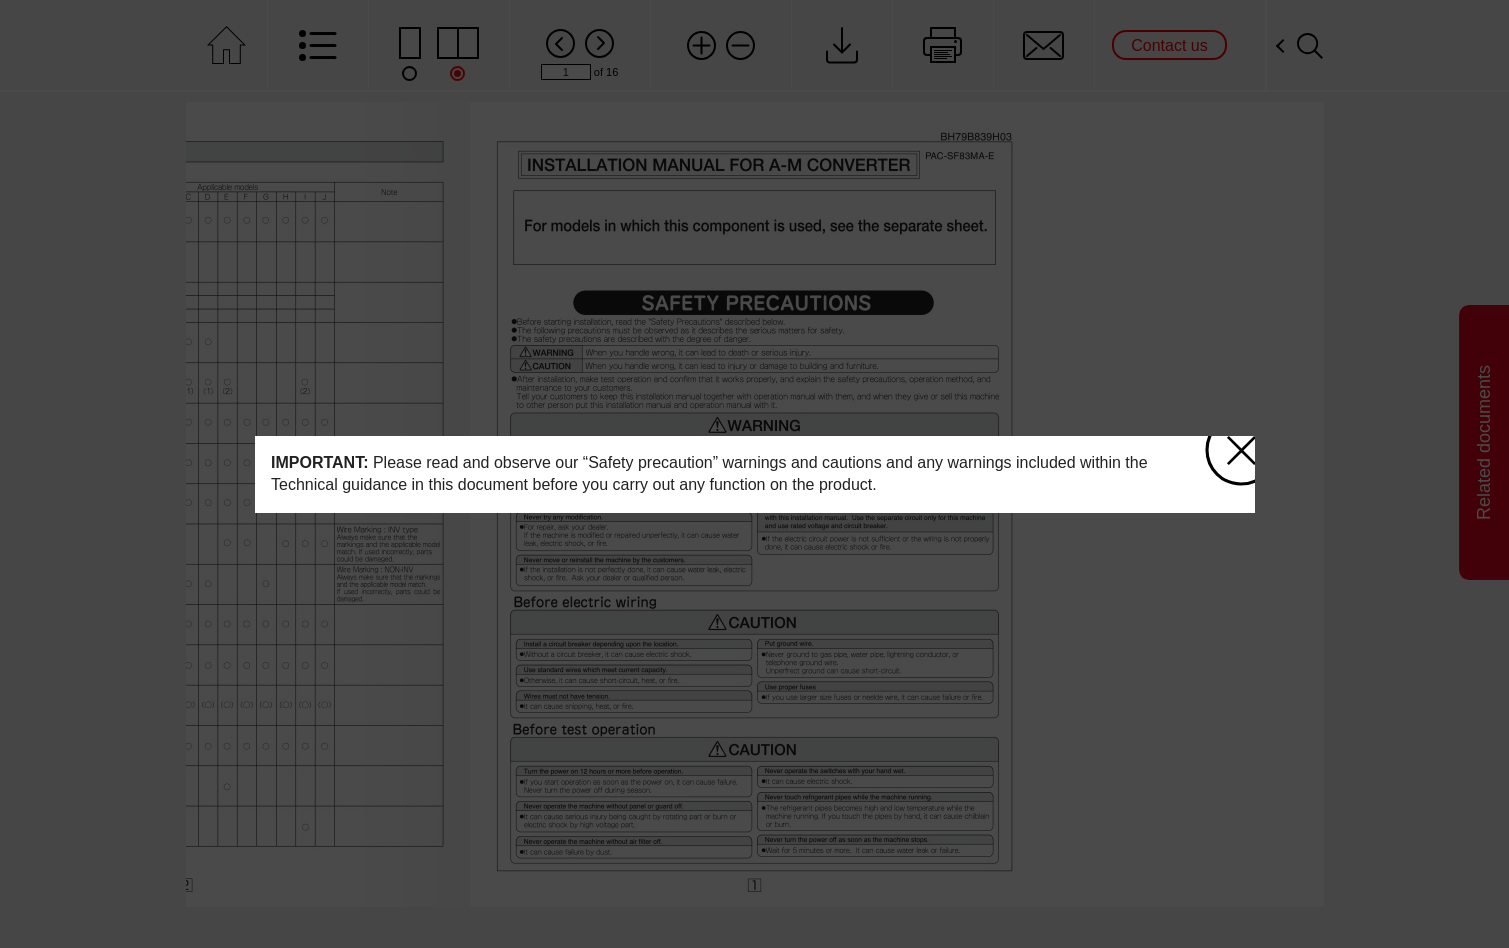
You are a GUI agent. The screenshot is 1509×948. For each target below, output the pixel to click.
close (1235, 445)
